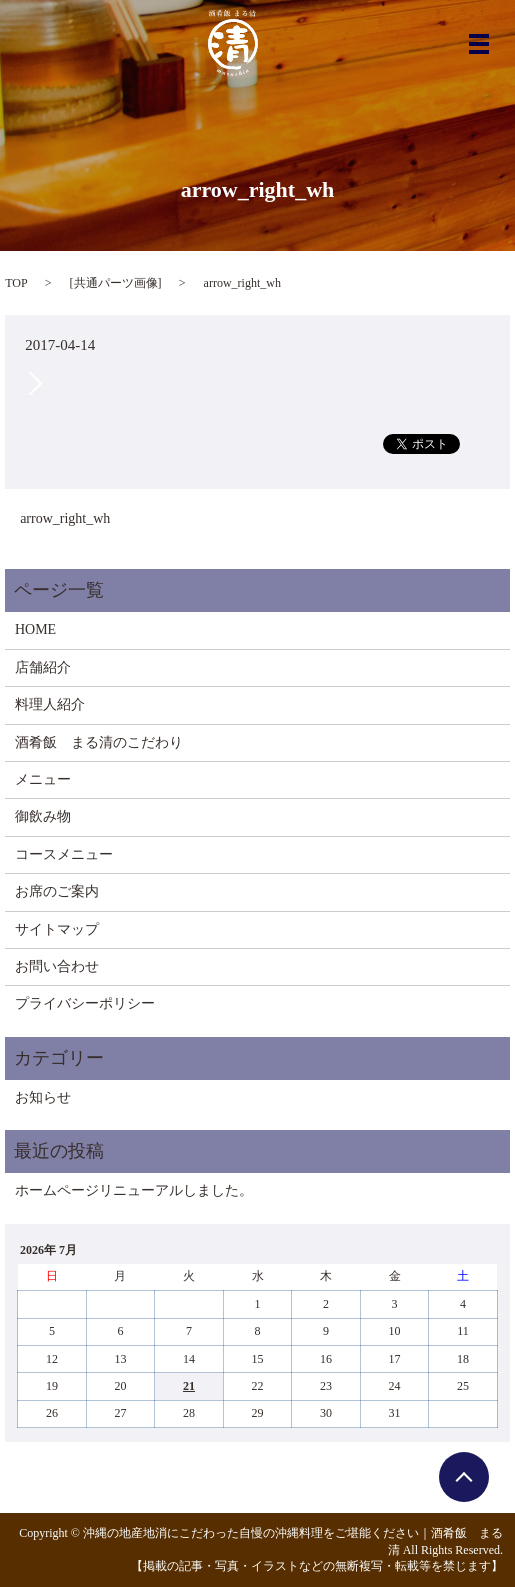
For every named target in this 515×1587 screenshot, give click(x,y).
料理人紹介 (50, 704)
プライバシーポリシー (85, 1003)
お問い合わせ (57, 966)
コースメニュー (64, 854)
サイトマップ (57, 929)
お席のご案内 (57, 891)
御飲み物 (43, 816)
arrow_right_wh (65, 518)
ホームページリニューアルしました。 (134, 1190)
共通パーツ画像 (116, 283)
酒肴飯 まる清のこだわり (99, 742)
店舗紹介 (43, 667)
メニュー (43, 779)
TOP (16, 283)
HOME (35, 629)
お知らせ (43, 1097)
